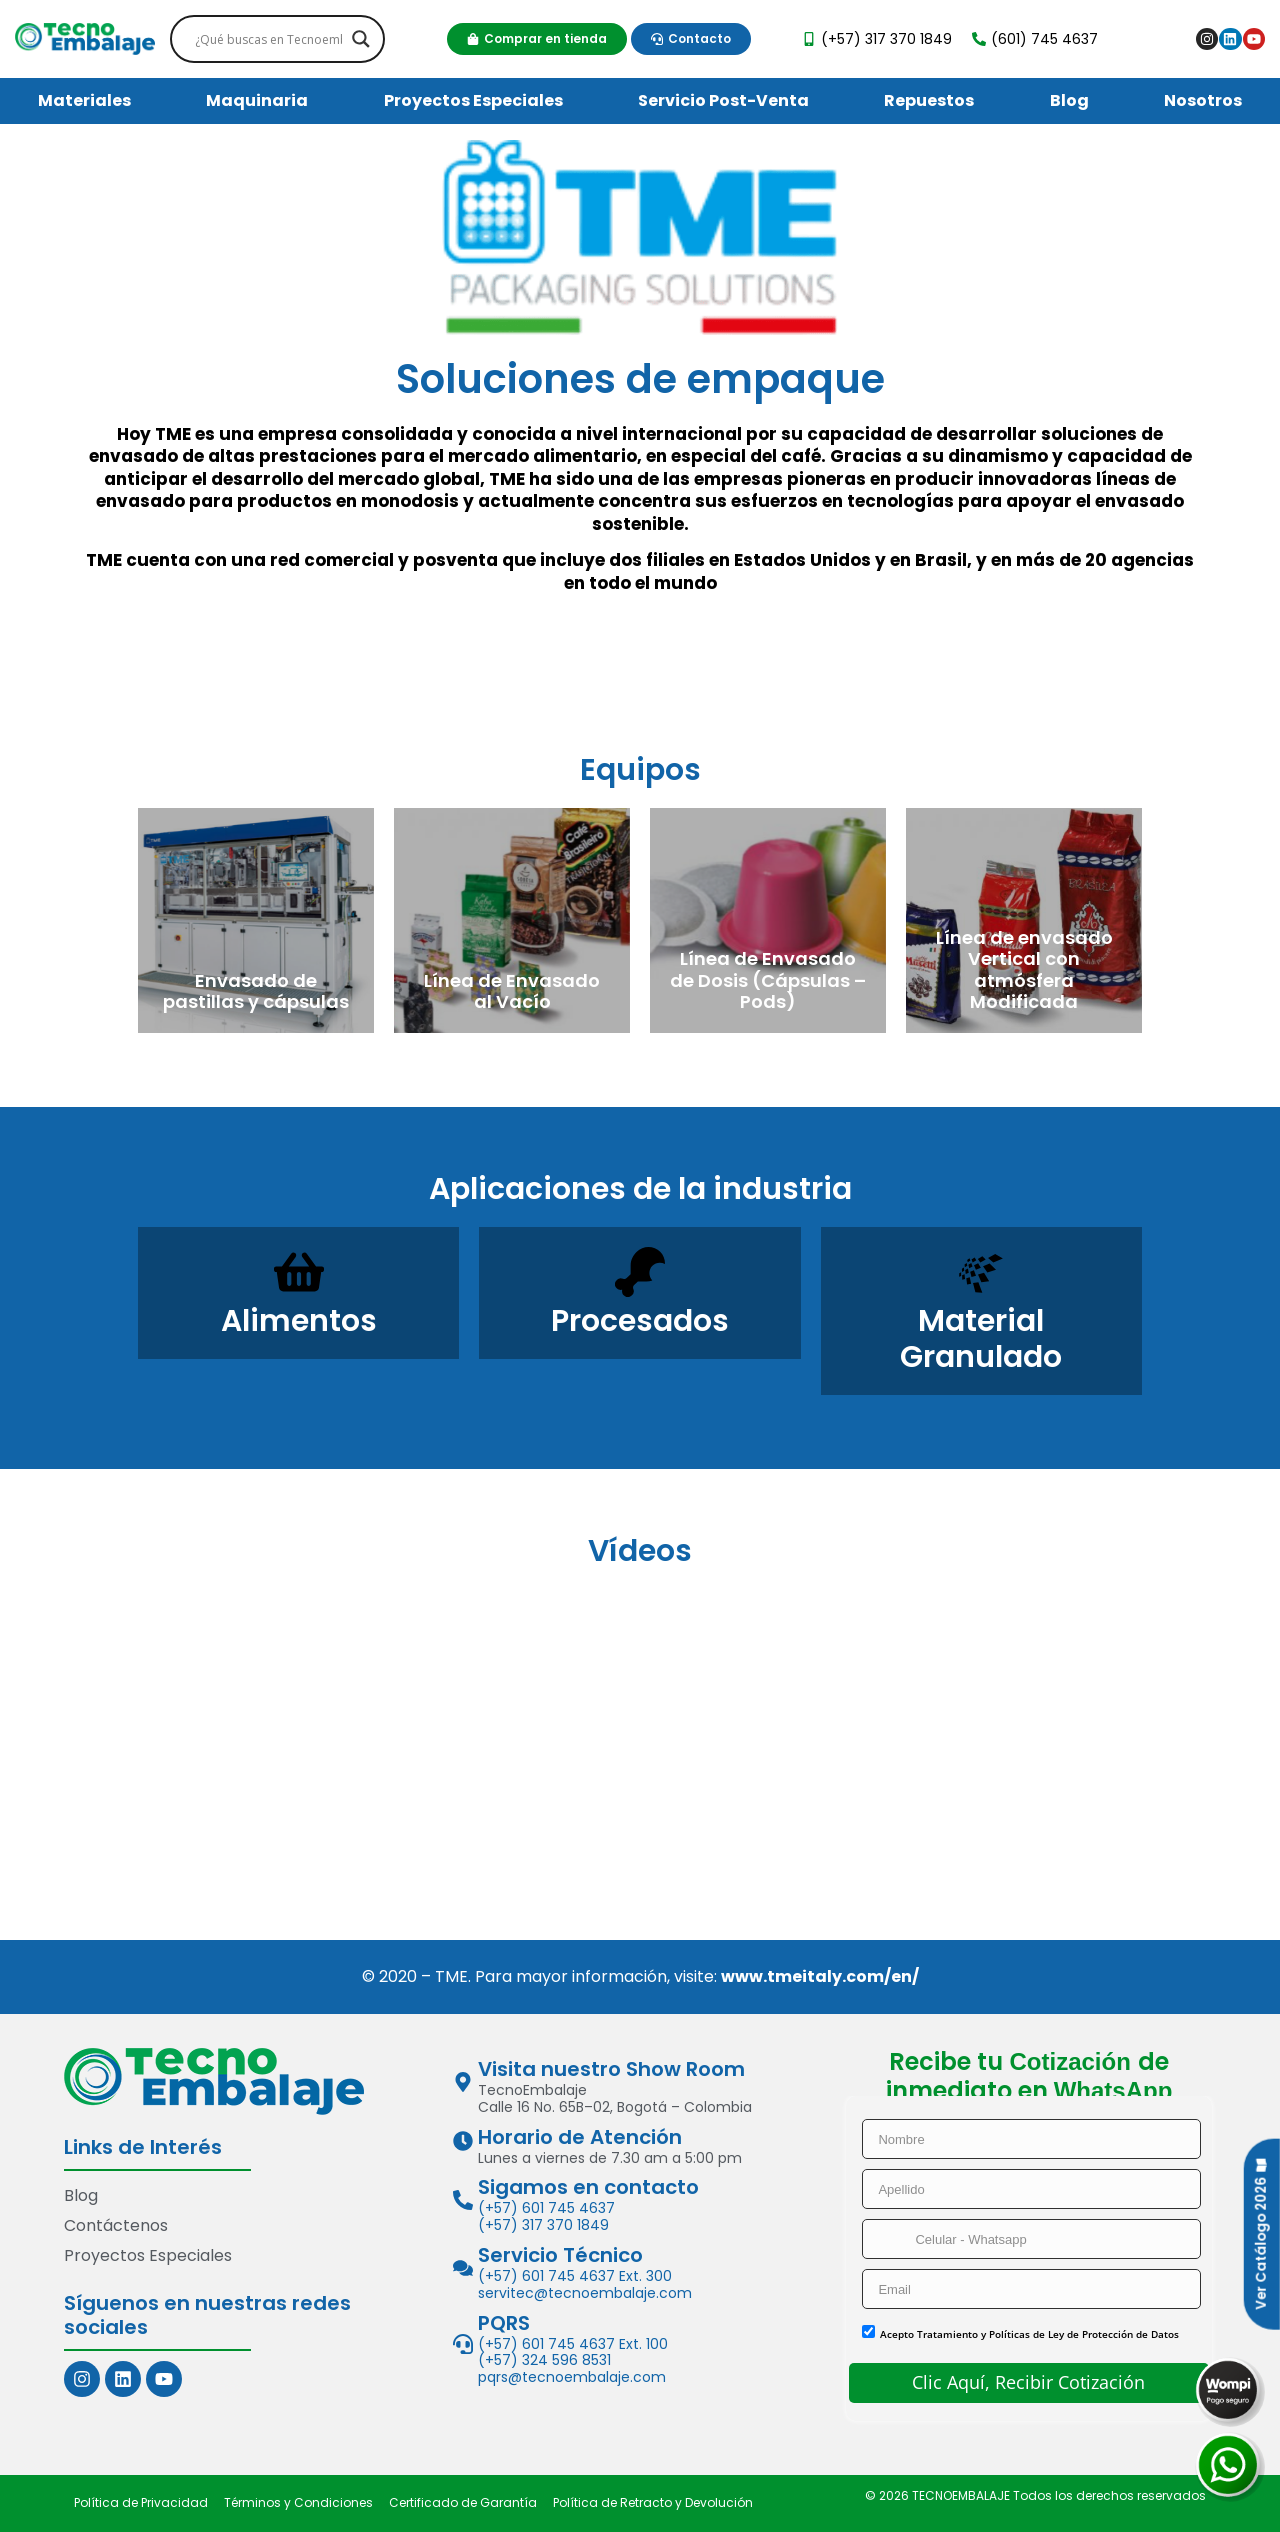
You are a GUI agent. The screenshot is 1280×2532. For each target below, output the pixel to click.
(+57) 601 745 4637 (546, 2209)
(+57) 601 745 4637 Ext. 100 (573, 2344)
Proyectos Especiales (473, 100)
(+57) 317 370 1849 (543, 2225)
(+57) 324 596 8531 (544, 2361)
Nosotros (1203, 100)
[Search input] (268, 39)
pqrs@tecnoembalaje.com (572, 2377)
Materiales (84, 100)
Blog (1069, 100)
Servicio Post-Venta (723, 100)
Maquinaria (257, 100)
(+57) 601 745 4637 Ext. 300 (575, 2276)
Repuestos (929, 100)
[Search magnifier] (361, 39)
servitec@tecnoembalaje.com (585, 2293)
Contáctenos (116, 2225)
